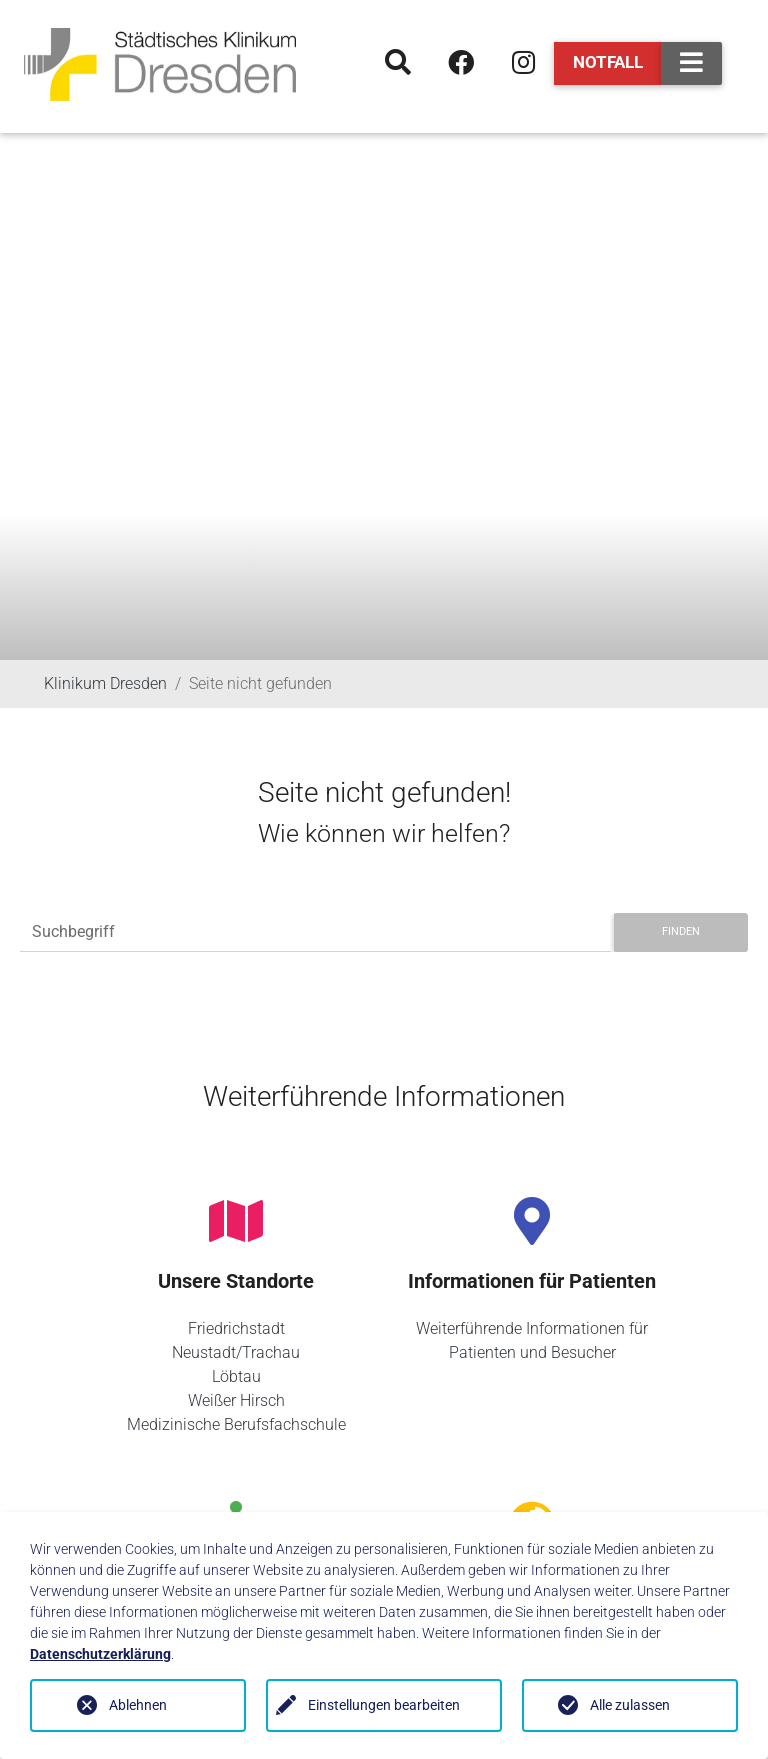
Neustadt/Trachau (236, 1352)
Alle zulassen (630, 1705)
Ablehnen (138, 1705)
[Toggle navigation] (691, 63)
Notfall (608, 62)
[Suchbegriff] (315, 932)
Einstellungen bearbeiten (384, 1705)
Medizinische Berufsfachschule (236, 1424)
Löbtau (236, 1376)
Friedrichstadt (236, 1328)
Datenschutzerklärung (100, 1654)
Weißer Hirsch (236, 1400)
